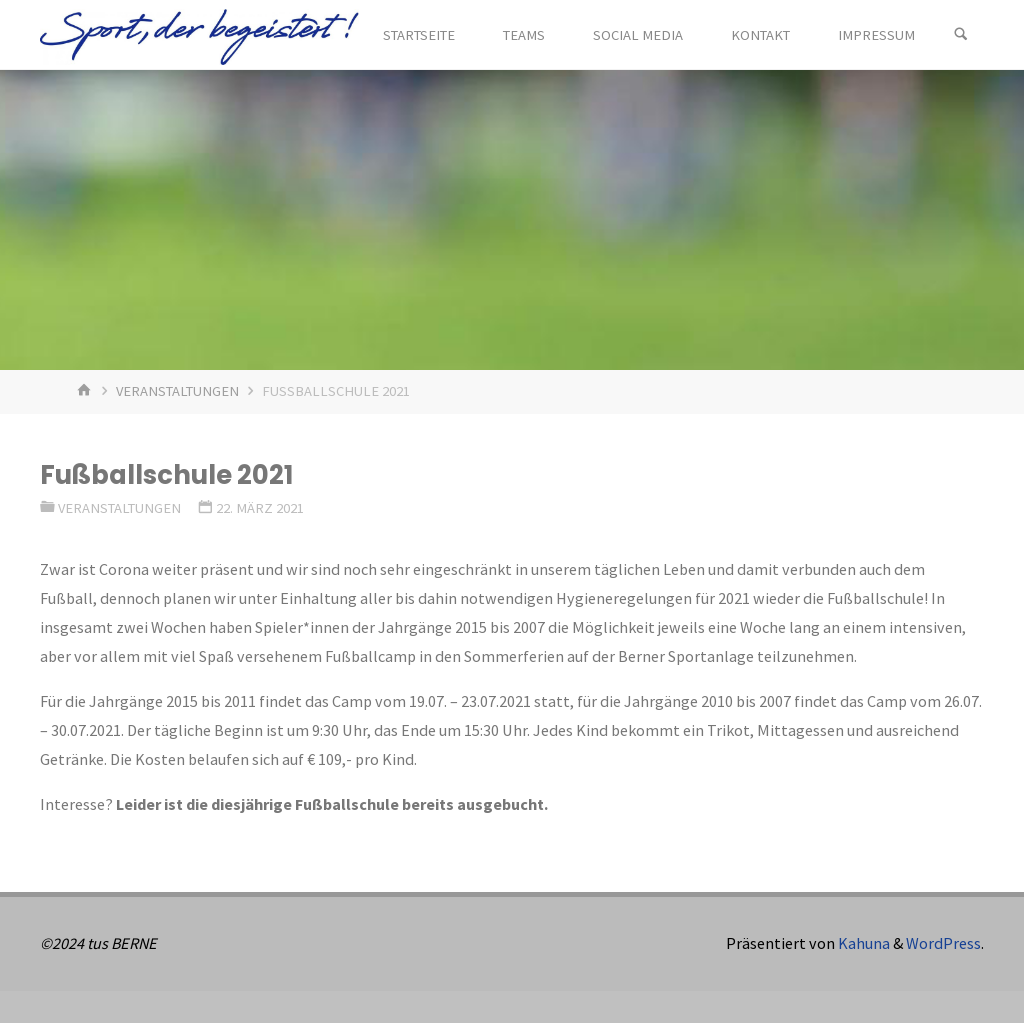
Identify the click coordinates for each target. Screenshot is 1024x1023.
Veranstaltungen (177, 391)
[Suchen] (961, 35)
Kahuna (862, 943)
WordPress (943, 943)
